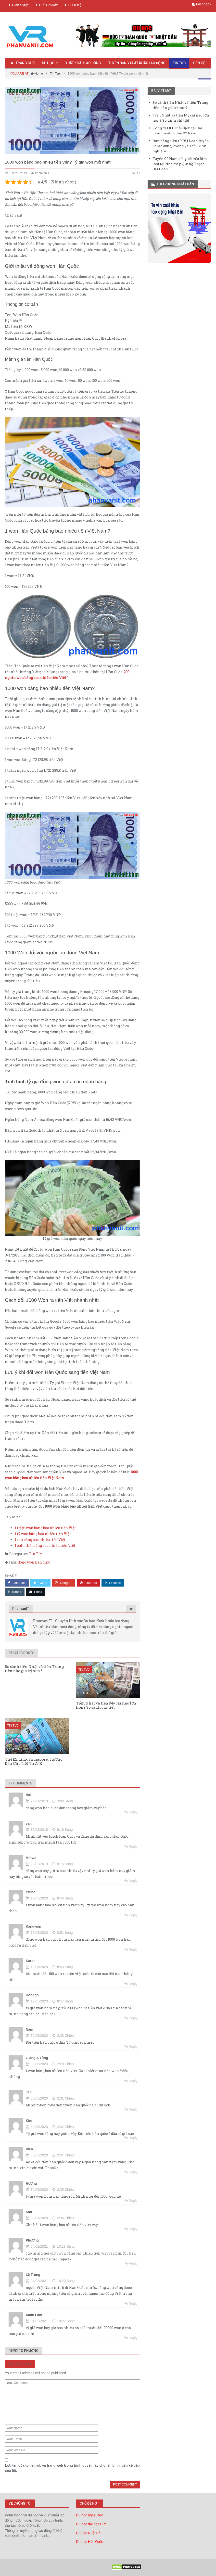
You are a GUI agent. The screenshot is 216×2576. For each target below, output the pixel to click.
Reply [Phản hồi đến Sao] (131, 2229)
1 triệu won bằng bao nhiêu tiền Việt (45, 1527)
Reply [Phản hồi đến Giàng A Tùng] (131, 2081)
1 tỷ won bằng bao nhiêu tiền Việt (43, 1533)
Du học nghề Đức (89, 2515)
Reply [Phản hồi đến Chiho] (131, 1915)
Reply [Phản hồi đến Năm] (131, 2047)
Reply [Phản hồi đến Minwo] (131, 1881)
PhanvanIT (20, 1609)
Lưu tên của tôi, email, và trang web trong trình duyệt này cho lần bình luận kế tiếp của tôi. (72, 2468)
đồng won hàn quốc (34, 1562)
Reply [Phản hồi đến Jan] (131, 2109)
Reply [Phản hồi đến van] (131, 1846)
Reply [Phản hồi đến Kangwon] (131, 1949)
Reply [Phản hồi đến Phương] (131, 2263)
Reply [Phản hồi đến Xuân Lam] (131, 2338)
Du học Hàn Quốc (89, 2542)
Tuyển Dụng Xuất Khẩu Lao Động (136, 63)
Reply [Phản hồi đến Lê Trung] (131, 2304)
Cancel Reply (20, 2364)
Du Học (48, 63)
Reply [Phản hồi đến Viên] (131, 2172)
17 (136, 173)
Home (37, 73)
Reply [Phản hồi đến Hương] (131, 2201)
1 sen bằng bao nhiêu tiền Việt (40, 1539)
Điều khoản (49, 5)
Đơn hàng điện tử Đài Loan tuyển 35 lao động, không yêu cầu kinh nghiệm (180, 146)
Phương (31, 2351)
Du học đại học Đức (91, 2524)
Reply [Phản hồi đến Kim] (131, 2138)
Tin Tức (179, 63)
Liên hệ (74, 5)
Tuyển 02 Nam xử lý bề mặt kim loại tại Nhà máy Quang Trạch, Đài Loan (179, 164)
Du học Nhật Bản (89, 2533)
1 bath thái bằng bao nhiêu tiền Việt (45, 1545)
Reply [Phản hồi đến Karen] (131, 1984)
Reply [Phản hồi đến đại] (131, 1812)
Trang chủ (23, 63)
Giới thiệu (20, 5)
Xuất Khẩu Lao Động (83, 63)
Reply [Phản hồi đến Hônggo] (131, 2018)
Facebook (201, 4)
